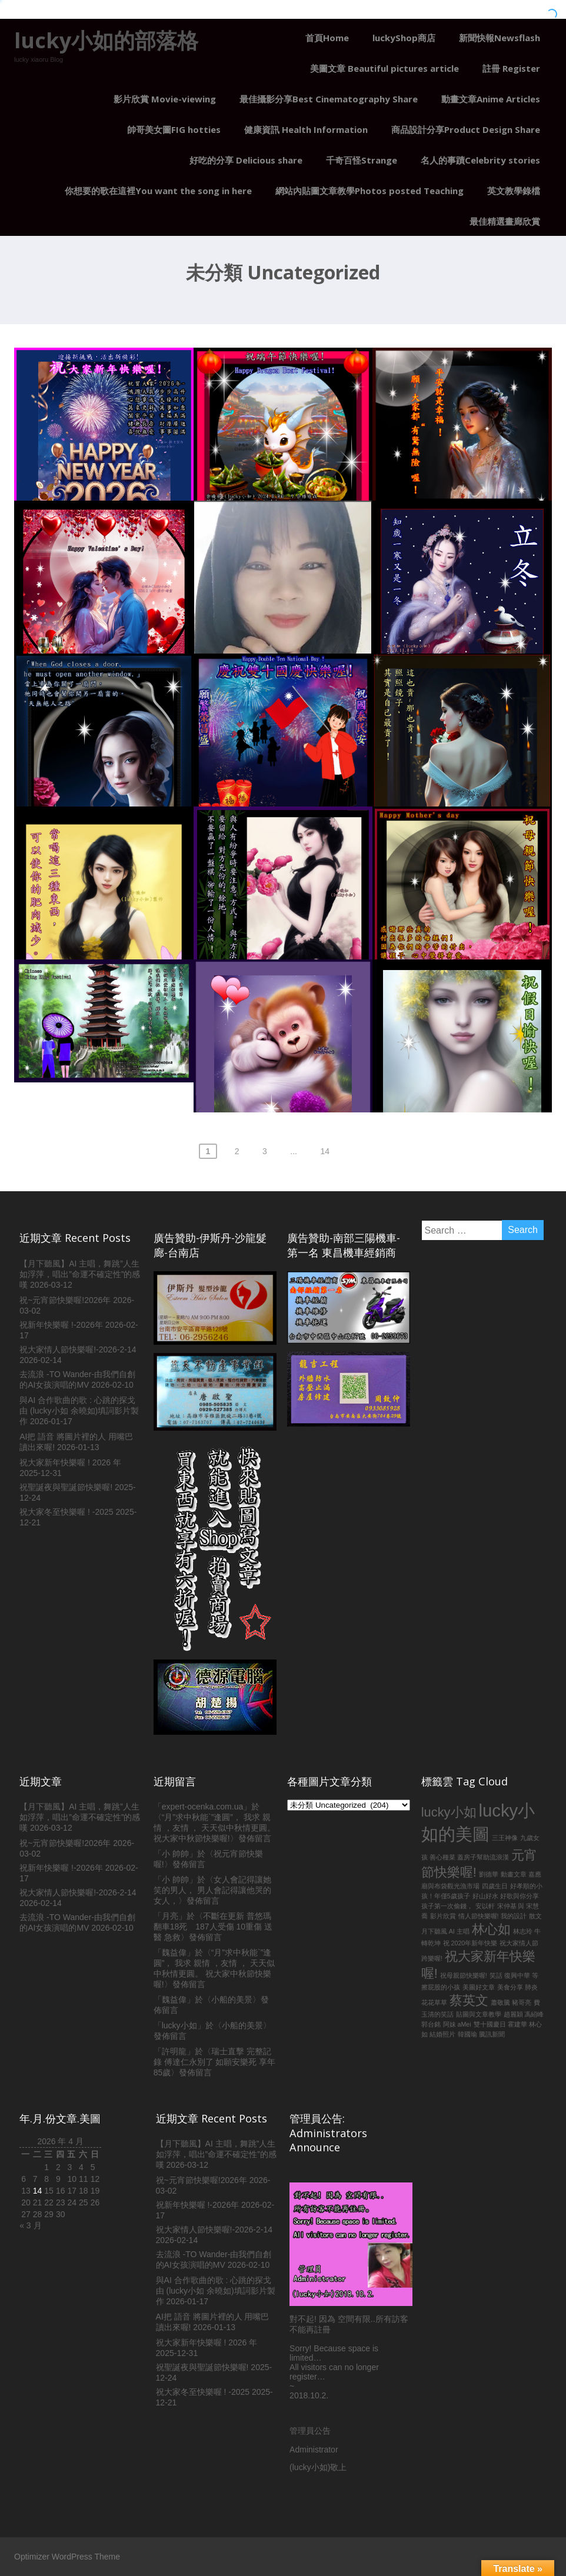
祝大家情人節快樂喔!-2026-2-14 (77, 1349)
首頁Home (327, 38)
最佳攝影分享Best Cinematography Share (328, 99)
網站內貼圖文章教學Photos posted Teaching (369, 190)
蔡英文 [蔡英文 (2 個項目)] (469, 2000)
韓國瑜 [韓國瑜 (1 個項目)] (467, 2034)
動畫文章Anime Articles (490, 99)
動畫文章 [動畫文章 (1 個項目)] (514, 1874)
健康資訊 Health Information (306, 129)
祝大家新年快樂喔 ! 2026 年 (70, 1462)
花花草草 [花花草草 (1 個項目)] (434, 2002)
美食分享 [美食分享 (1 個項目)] (510, 1987)
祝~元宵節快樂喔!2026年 (65, 1300)
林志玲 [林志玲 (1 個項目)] (522, 1931)
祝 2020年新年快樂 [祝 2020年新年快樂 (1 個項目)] (470, 1943)
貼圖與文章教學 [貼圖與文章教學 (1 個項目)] (478, 2014)
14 (324, 1151)
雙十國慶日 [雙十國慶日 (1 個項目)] (490, 2024)
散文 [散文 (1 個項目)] (535, 1915)
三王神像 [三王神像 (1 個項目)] (505, 1837)
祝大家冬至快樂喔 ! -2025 (66, 1512)
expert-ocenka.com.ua (203, 1806)
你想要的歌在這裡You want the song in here (158, 190)
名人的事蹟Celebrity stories (480, 160)
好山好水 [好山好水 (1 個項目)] (485, 1895)
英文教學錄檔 (513, 190)
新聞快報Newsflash (499, 38)
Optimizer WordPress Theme (67, 2556)
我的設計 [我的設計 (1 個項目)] (514, 1915)
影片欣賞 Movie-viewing (165, 99)
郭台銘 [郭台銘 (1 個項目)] (431, 2024)
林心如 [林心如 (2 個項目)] (491, 1929)
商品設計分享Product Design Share (465, 129)
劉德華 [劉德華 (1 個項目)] (488, 1874)
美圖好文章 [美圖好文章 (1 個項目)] (478, 1987)
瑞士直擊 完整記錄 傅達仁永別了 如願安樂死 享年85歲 (215, 2062)
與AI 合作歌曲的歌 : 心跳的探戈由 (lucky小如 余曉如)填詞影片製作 (79, 1410)
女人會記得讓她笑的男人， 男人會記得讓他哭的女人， (212, 1890)
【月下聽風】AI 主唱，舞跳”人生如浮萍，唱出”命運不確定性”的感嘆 (79, 1274)
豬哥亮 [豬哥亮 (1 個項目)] (521, 2002)
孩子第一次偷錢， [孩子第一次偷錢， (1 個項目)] (447, 1905)
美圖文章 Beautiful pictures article (384, 68)
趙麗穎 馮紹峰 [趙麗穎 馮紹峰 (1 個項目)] (524, 2014)
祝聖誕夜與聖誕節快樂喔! (65, 1487)
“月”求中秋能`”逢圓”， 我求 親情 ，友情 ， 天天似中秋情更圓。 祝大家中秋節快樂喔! (215, 1827)
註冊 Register (511, 68)
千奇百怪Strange (361, 160)
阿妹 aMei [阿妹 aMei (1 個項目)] (457, 2024)
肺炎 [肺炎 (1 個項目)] (531, 1987)
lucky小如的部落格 (106, 40)
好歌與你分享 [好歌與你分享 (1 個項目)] (519, 1895)
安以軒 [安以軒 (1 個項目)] (485, 1905)
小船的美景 (231, 1999)
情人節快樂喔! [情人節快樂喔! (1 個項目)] (478, 1915)
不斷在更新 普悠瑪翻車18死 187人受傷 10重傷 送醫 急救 (213, 1926)
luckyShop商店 (403, 38)
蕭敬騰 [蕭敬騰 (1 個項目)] (500, 2002)
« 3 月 (30, 2225)
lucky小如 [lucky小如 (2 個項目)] (449, 1812)
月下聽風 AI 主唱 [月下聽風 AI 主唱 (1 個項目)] (445, 1931)
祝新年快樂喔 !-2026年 (61, 1324)
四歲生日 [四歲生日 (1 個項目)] (495, 1885)
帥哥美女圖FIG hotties (174, 129)
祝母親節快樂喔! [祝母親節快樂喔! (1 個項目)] (463, 1975)
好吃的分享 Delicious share (245, 160)
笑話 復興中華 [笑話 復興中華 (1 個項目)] (510, 1975)
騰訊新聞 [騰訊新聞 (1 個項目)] (492, 2034)
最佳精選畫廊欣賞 (505, 221)
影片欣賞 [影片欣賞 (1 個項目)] (443, 1915)
